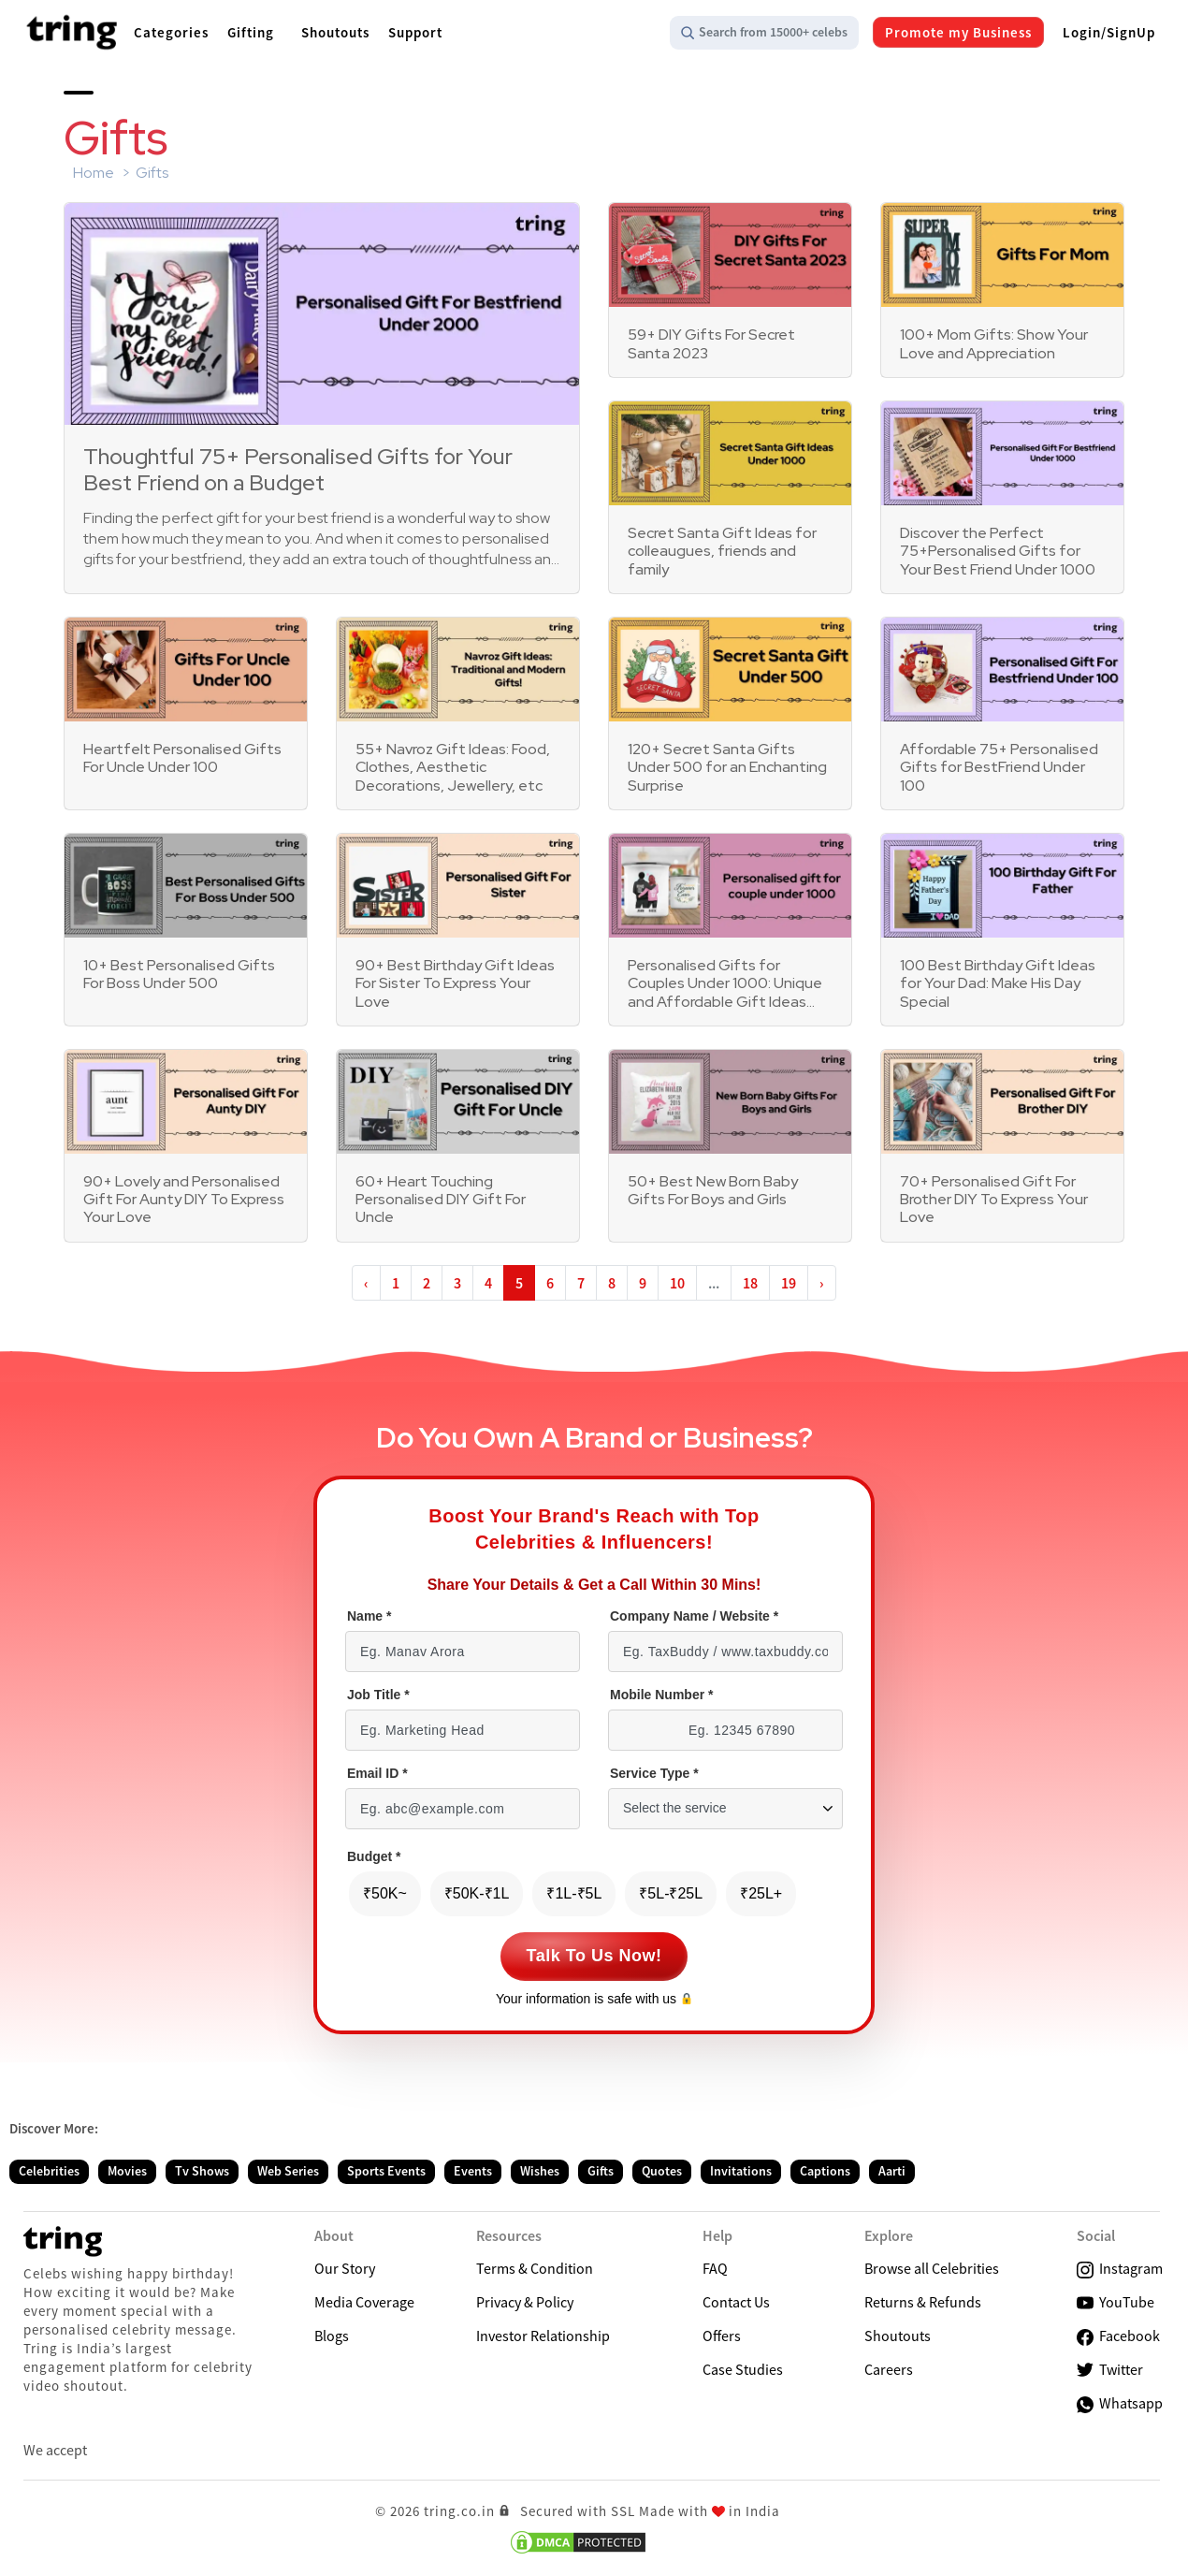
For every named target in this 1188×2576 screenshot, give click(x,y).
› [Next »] (821, 1282)
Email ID (377, 1774)
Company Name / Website (694, 1616)
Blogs (331, 2335)
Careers (888, 2369)
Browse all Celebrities (931, 2268)
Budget (374, 1857)
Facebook (1118, 2336)
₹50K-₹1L (477, 1893)
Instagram (1120, 2268)
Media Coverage (364, 2301)
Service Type (654, 1774)
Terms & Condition (534, 2268)
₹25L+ (761, 1893)
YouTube (1115, 2302)
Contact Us (736, 2301)
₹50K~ (385, 1893)
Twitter (1110, 2370)
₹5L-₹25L (671, 1893)
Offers (722, 2335)
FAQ (715, 2268)
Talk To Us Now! (594, 1955)
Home (93, 172)
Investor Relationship (543, 2335)
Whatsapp (1120, 2403)
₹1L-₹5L (573, 1893)
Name (369, 1616)
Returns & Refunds (922, 2301)
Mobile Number (661, 1695)
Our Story (344, 2268)
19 (788, 1282)
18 (750, 1282)
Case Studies (743, 2369)
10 (677, 1282)
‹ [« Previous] (366, 1282)
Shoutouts (897, 2335)
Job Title (378, 1695)
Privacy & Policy (524, 2301)
